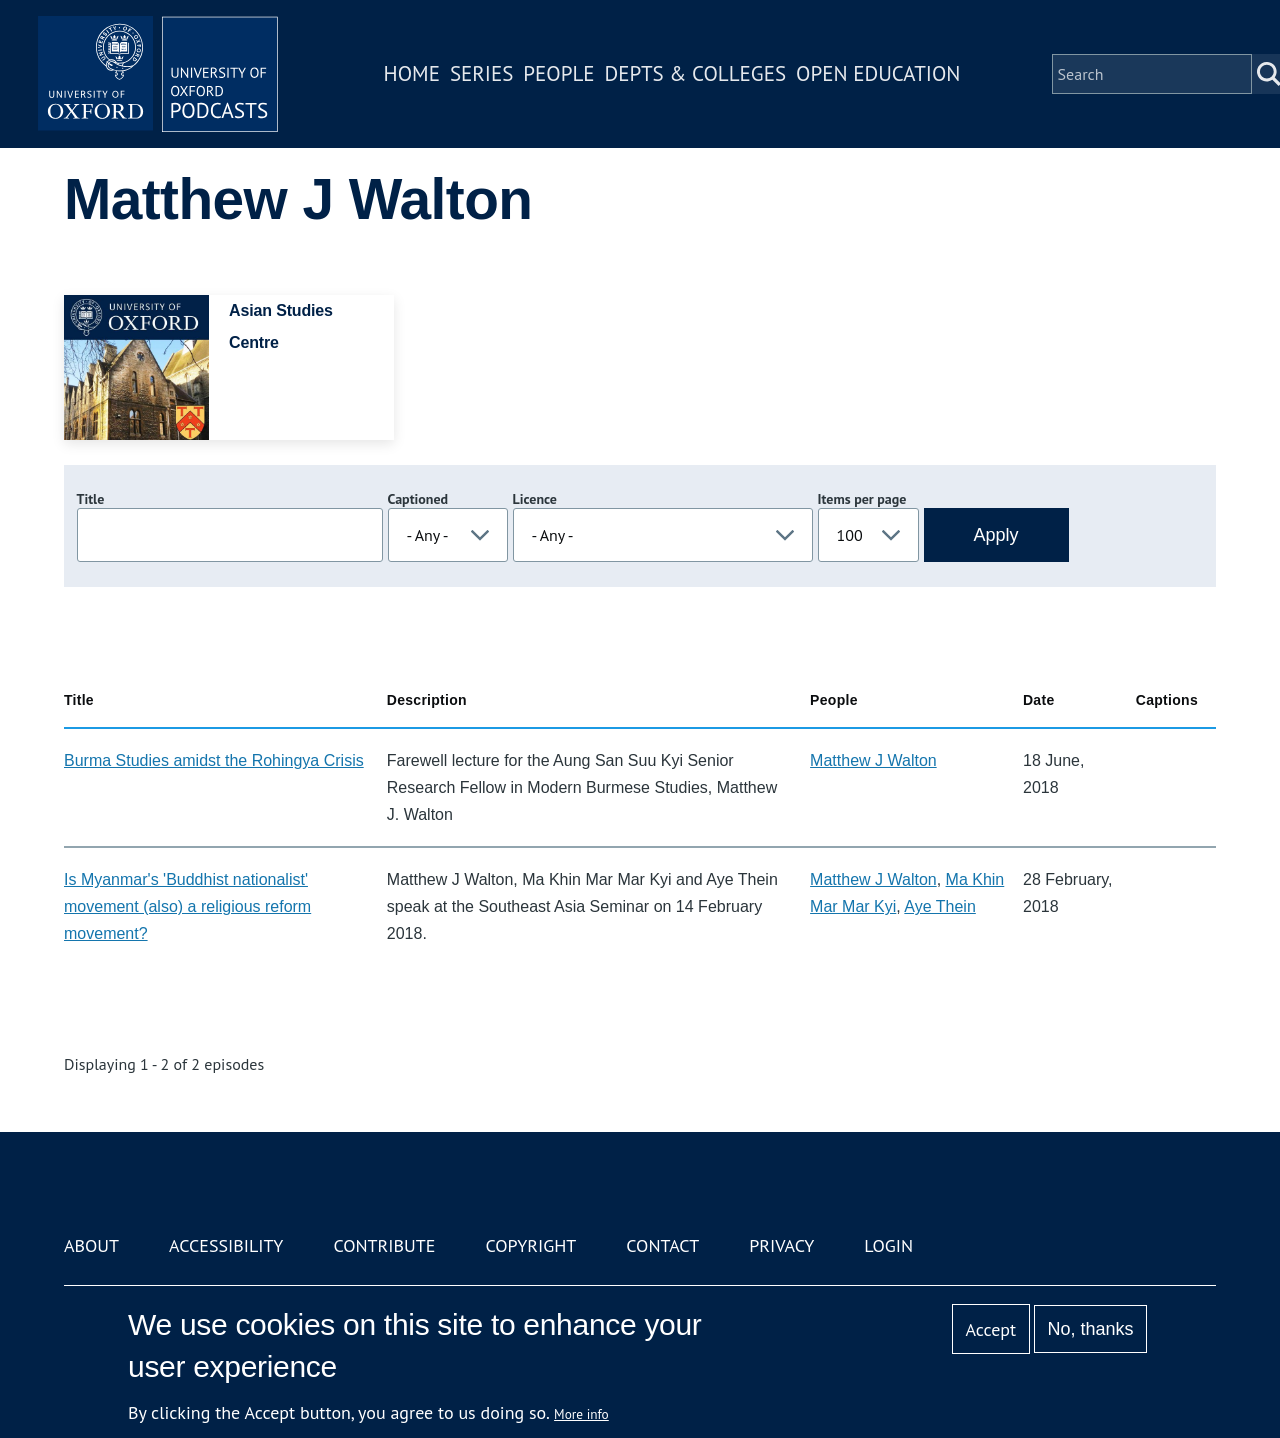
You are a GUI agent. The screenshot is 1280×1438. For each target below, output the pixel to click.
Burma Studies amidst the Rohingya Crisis (214, 760)
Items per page (862, 499)
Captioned (418, 499)
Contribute (384, 1245)
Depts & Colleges (696, 73)
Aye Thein (939, 906)
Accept (990, 1329)
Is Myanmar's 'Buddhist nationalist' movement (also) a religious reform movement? (187, 906)
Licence (535, 499)
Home (412, 73)
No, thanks (1090, 1329)
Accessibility (226, 1245)
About (91, 1245)
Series (481, 73)
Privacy (781, 1245)
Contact (662, 1245)
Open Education (878, 73)
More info (581, 1414)
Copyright (530, 1245)
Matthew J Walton (873, 760)
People (558, 73)
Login (888, 1245)
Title (91, 499)
